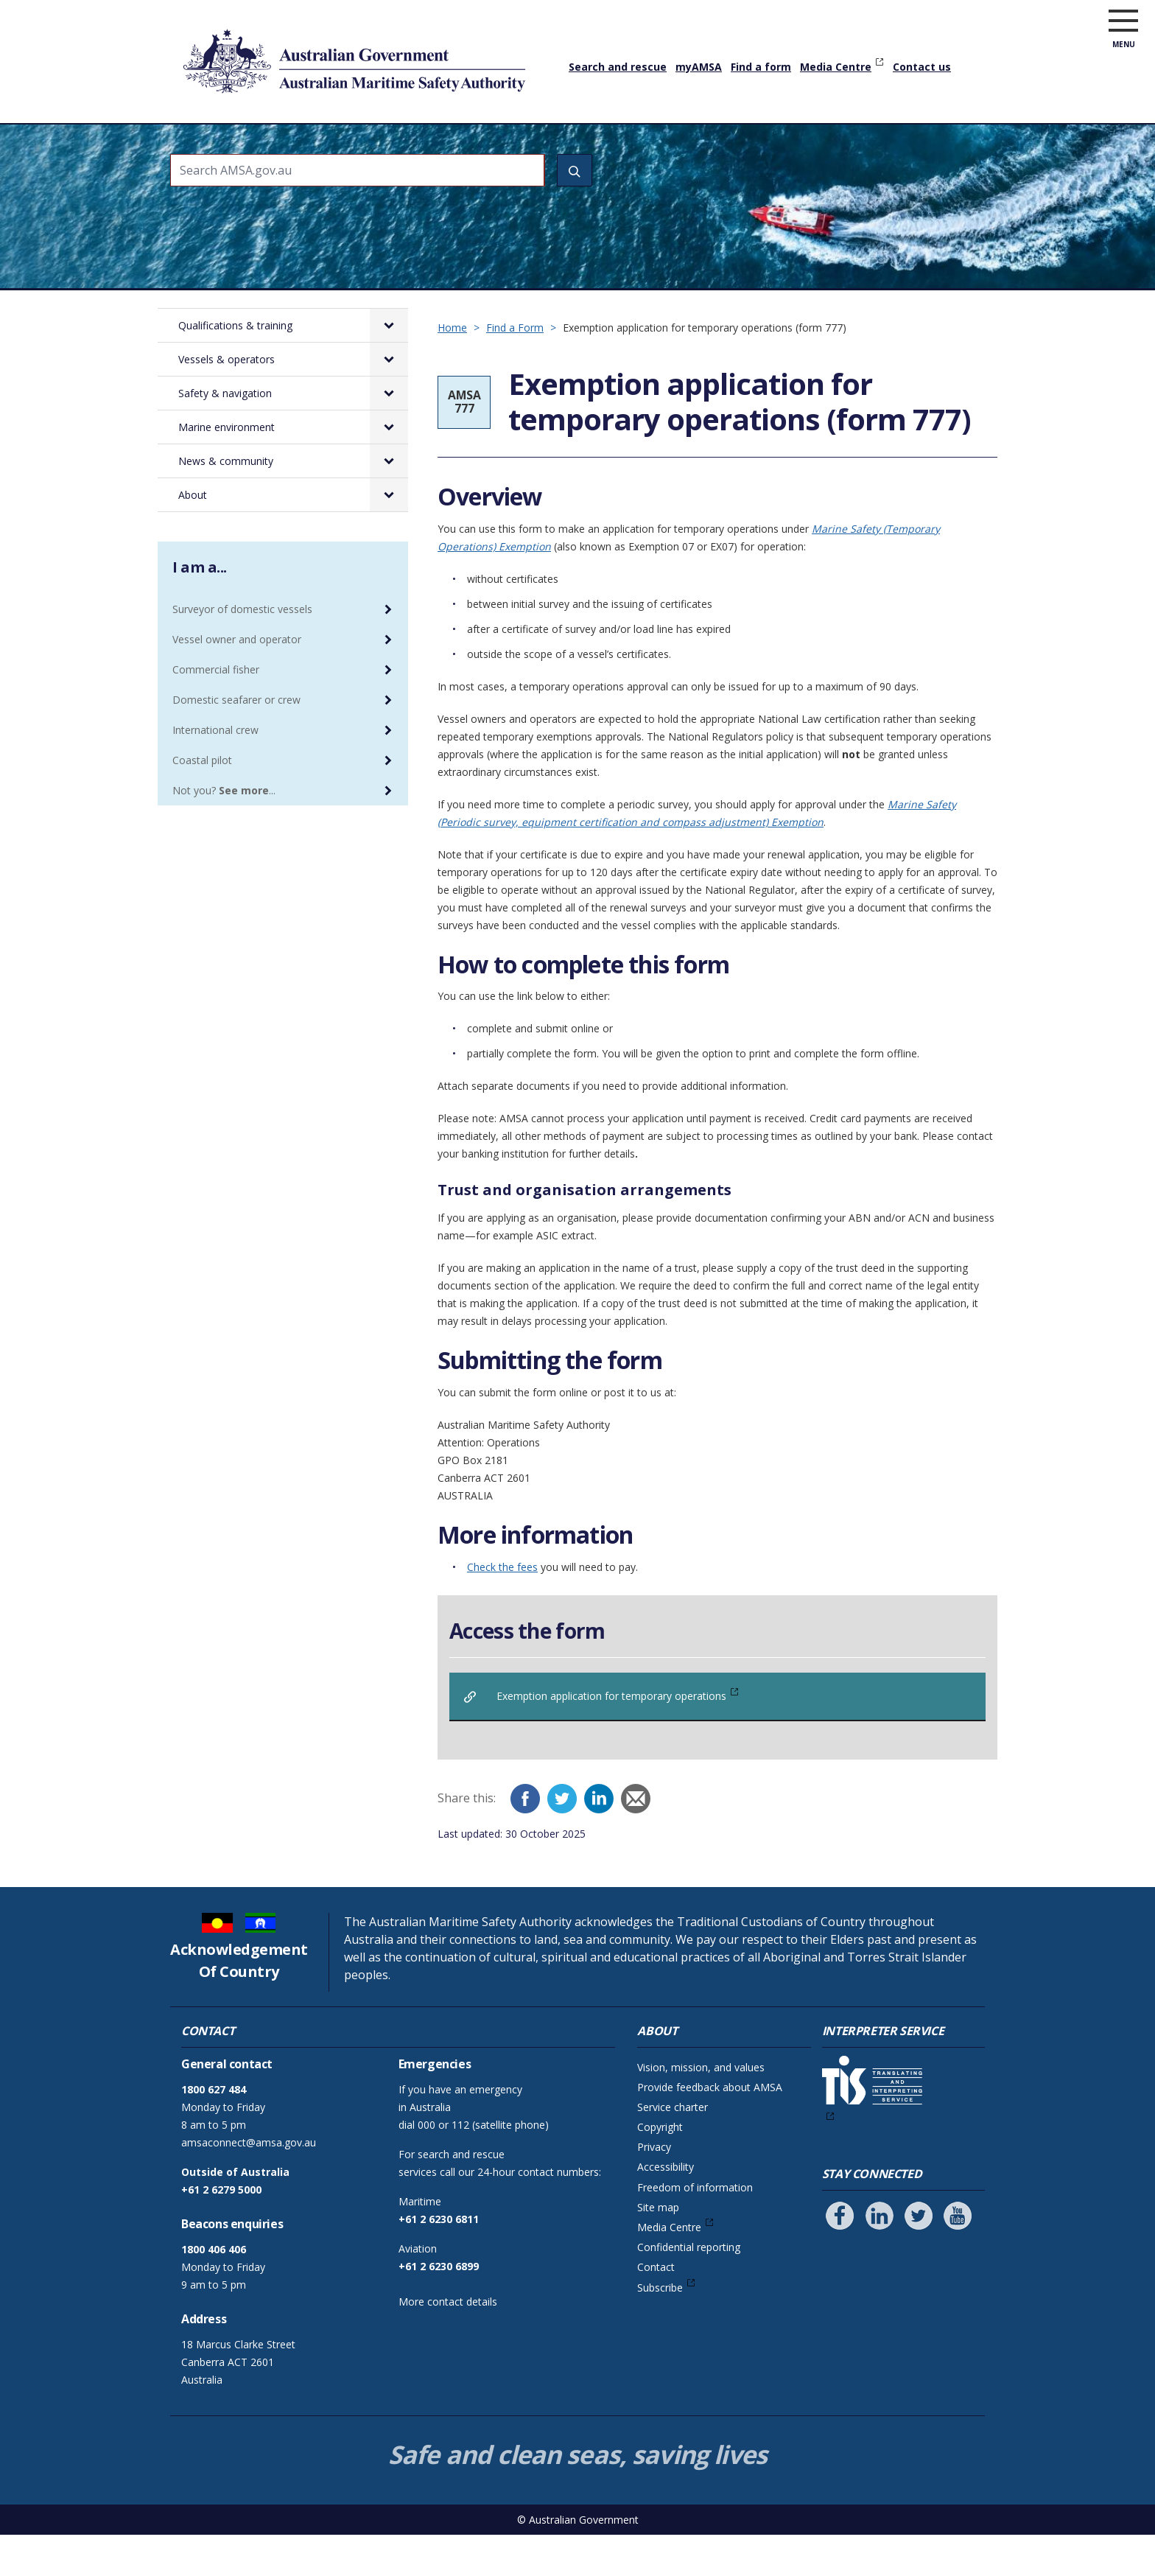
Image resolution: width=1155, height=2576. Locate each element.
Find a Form (515, 369)
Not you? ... (223, 832)
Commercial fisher (215, 711)
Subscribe (660, 2329)
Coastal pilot (202, 801)
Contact (656, 2308)
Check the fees (502, 1608)
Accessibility (665, 2208)
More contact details (448, 2343)
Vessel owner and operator (236, 680)
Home (186, 132)
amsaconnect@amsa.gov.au (248, 2184)
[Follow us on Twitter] (919, 2257)
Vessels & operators (429, 144)
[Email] (635, 1840)
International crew (215, 771)
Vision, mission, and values (701, 2108)
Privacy (654, 2188)
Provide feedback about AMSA (709, 2128)
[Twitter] (562, 1840)
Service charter (672, 2148)
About (918, 144)
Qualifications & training (284, 144)
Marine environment (693, 144)
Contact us (922, 67)
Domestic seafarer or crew (236, 741)
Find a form (761, 67)
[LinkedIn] (599, 1840)
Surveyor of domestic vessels (242, 650)
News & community (826, 144)
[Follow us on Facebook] (840, 2257)
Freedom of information (695, 2229)
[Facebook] (525, 1840)
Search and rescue (618, 67)
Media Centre (835, 67)
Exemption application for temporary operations (611, 1737)
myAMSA (698, 67)
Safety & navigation (560, 144)
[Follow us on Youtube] (958, 2257)
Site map (658, 2248)
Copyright (660, 2168)
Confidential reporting (688, 2288)
